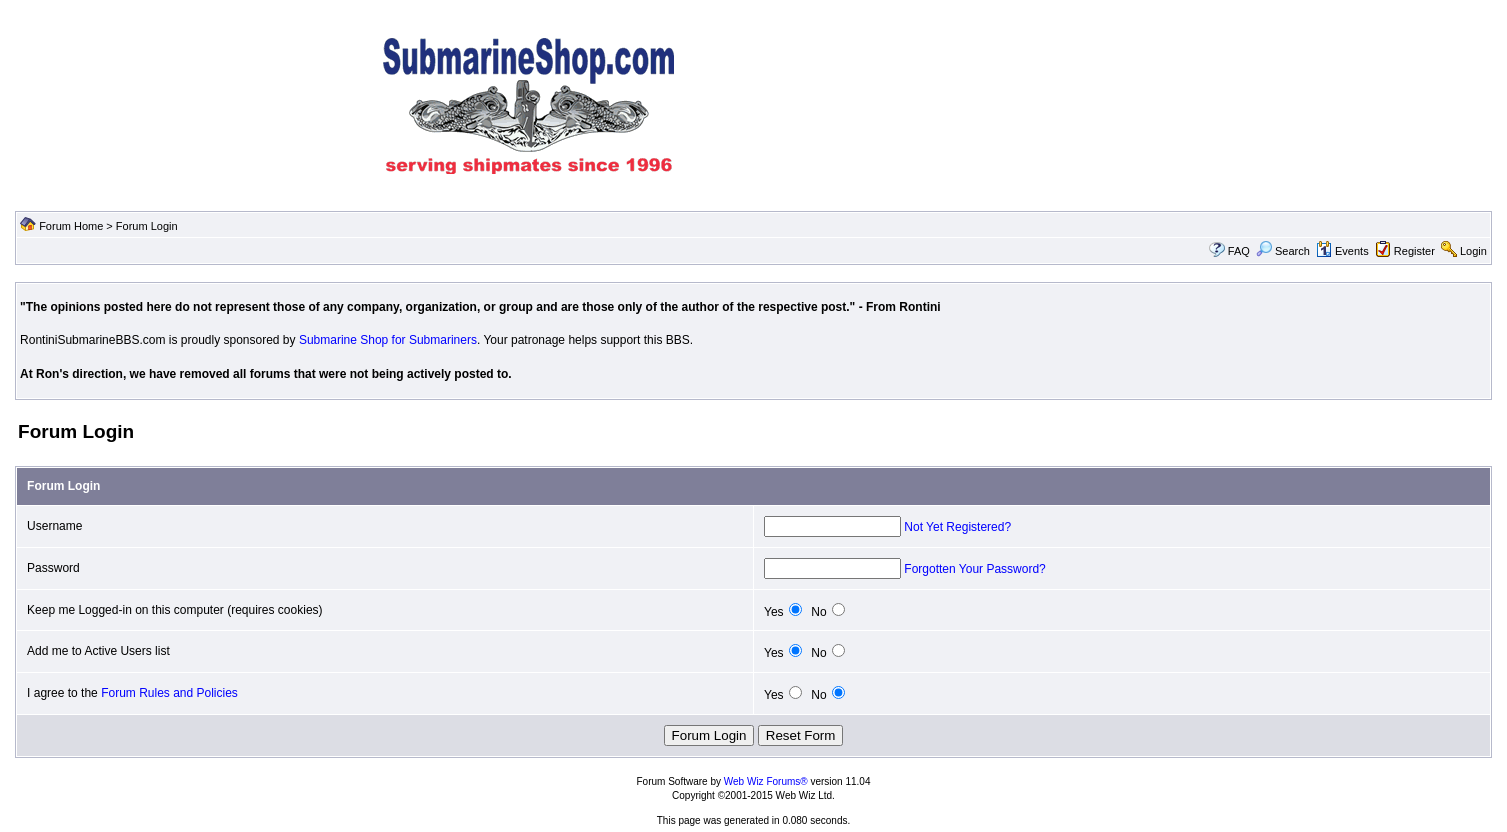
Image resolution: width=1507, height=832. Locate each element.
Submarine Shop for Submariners (388, 340)
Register (1414, 251)
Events (1342, 251)
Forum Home (71, 226)
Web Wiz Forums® (766, 781)
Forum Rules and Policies (169, 693)
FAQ (1239, 251)
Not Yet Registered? (957, 527)
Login (1473, 251)
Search (1283, 251)
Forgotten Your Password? (974, 569)
